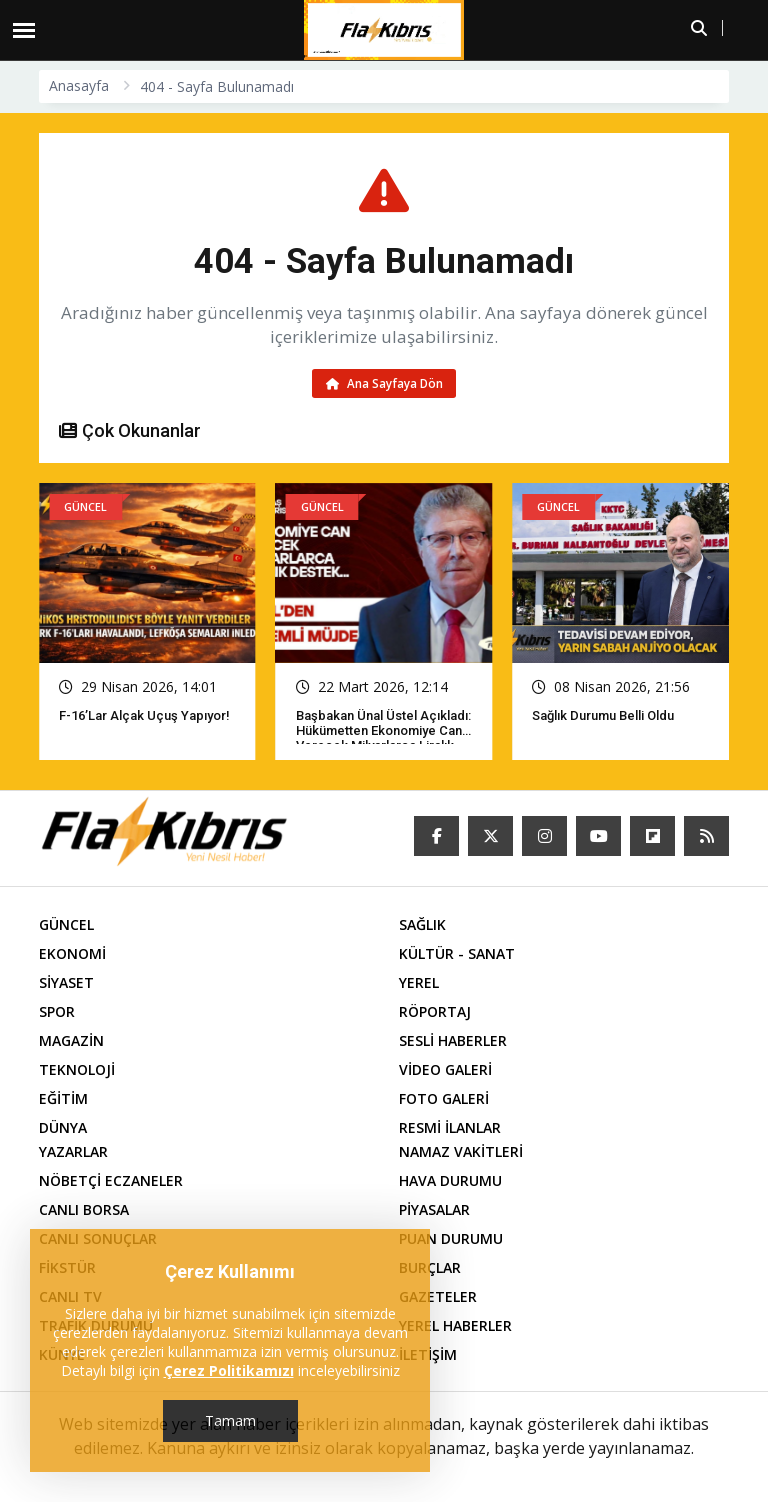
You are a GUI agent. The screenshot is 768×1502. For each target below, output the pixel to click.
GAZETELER (438, 1298)
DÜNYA (63, 1129)
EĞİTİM (63, 1100)
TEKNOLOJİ (77, 1071)
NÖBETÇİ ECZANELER (111, 1182)
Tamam (230, 1420)
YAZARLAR (73, 1153)
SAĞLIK (422, 926)
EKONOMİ (72, 955)
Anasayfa (79, 85)
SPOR (57, 1013)
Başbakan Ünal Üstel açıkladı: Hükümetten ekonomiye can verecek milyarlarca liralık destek (383, 740)
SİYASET (66, 984)
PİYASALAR (434, 1211)
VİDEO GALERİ (445, 1071)
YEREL (419, 984)
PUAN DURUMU (451, 1240)
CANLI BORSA (84, 1211)
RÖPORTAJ (435, 1013)
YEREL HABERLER (455, 1327)
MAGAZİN (71, 1042)
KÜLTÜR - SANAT (457, 955)
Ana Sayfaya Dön (384, 383)
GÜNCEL (66, 926)
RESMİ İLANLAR (450, 1129)
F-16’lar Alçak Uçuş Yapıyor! (144, 717)
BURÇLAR (430, 1269)
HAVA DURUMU (450, 1182)
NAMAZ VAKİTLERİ (461, 1153)
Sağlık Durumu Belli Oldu (603, 717)
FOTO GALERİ (444, 1100)
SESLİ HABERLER (453, 1042)
